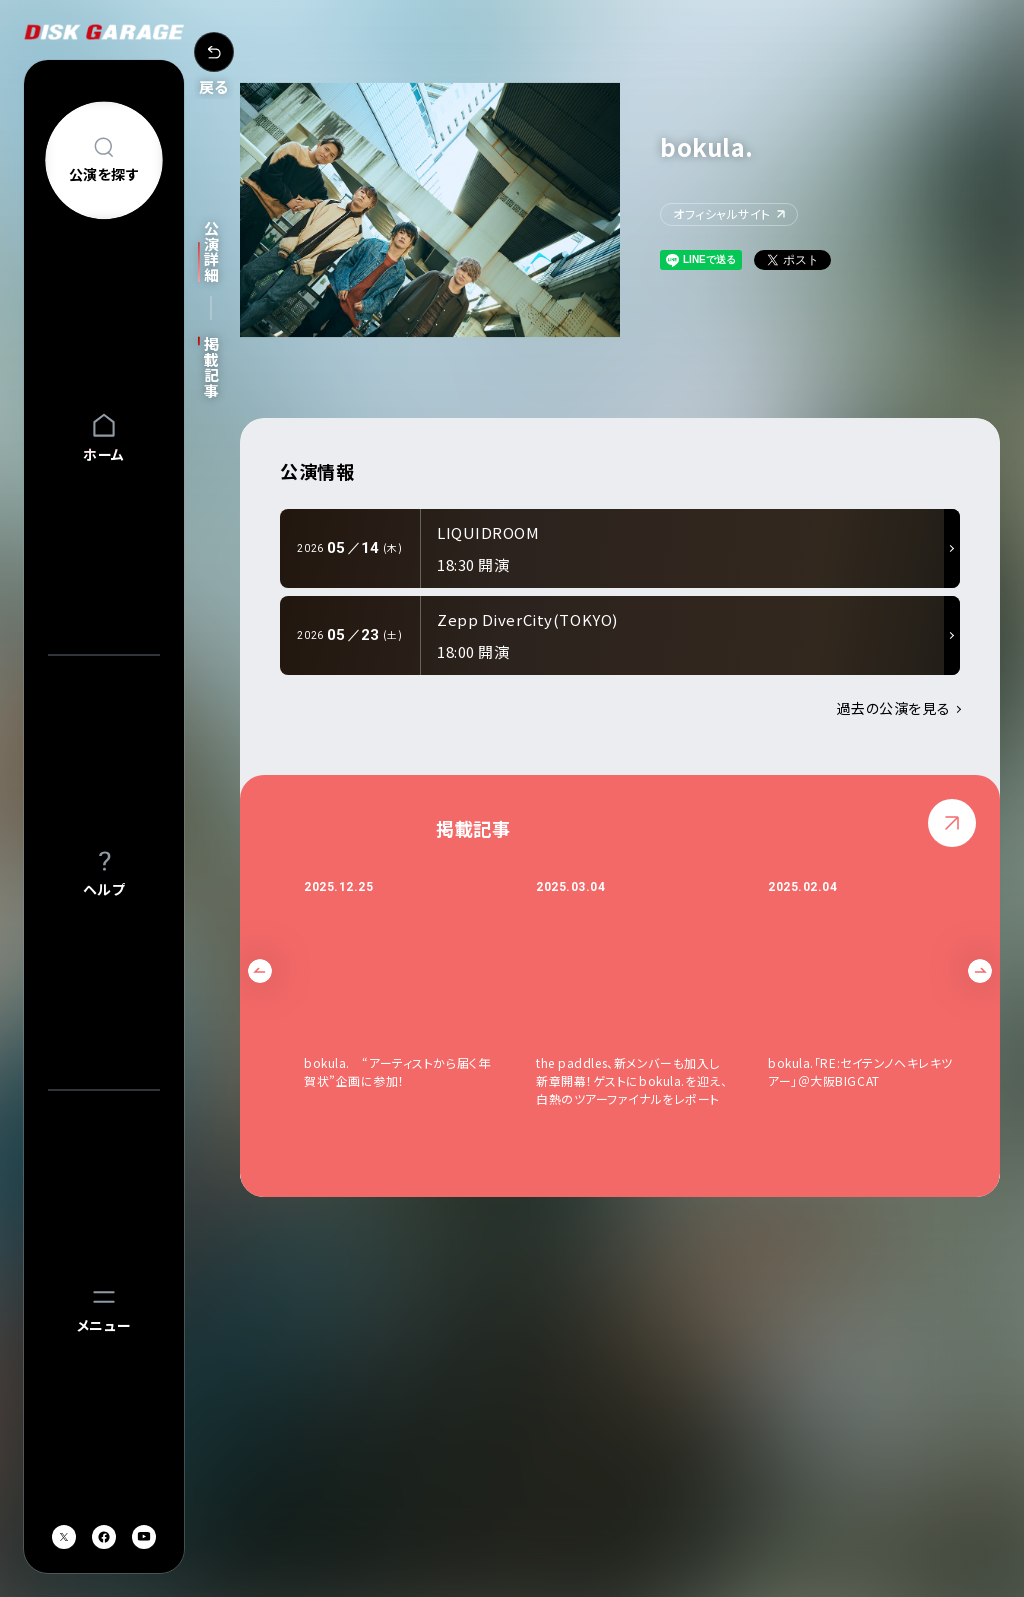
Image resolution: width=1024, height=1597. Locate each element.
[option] (420, 993)
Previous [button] (260, 971)
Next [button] (980, 971)
